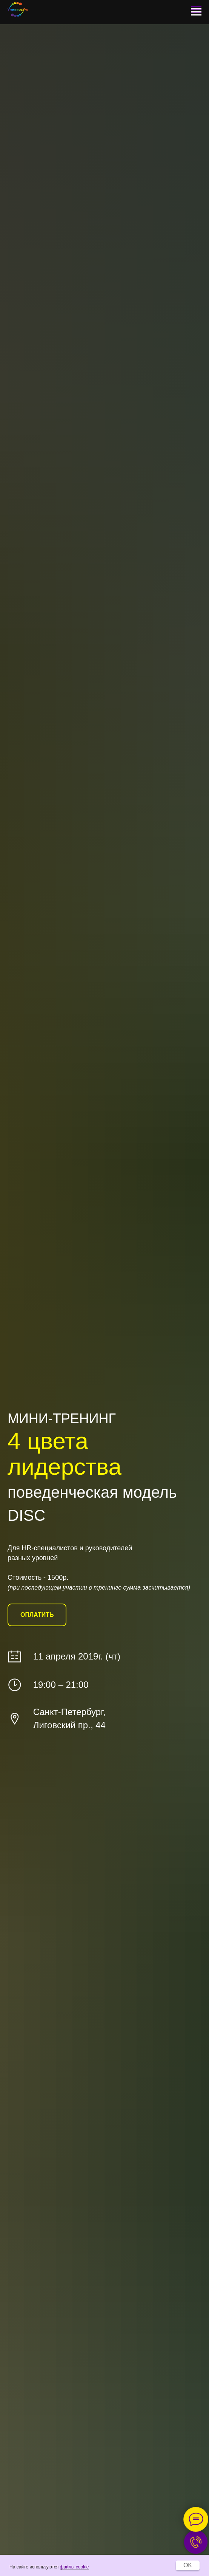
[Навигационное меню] (196, 12)
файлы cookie (74, 2567)
